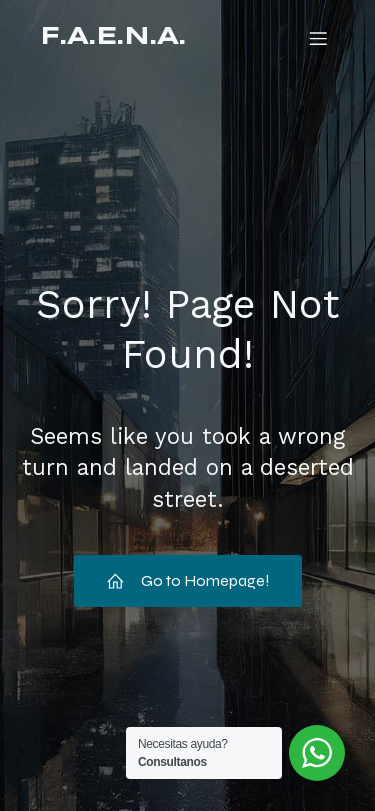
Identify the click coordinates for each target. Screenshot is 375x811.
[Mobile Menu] (318, 38)
